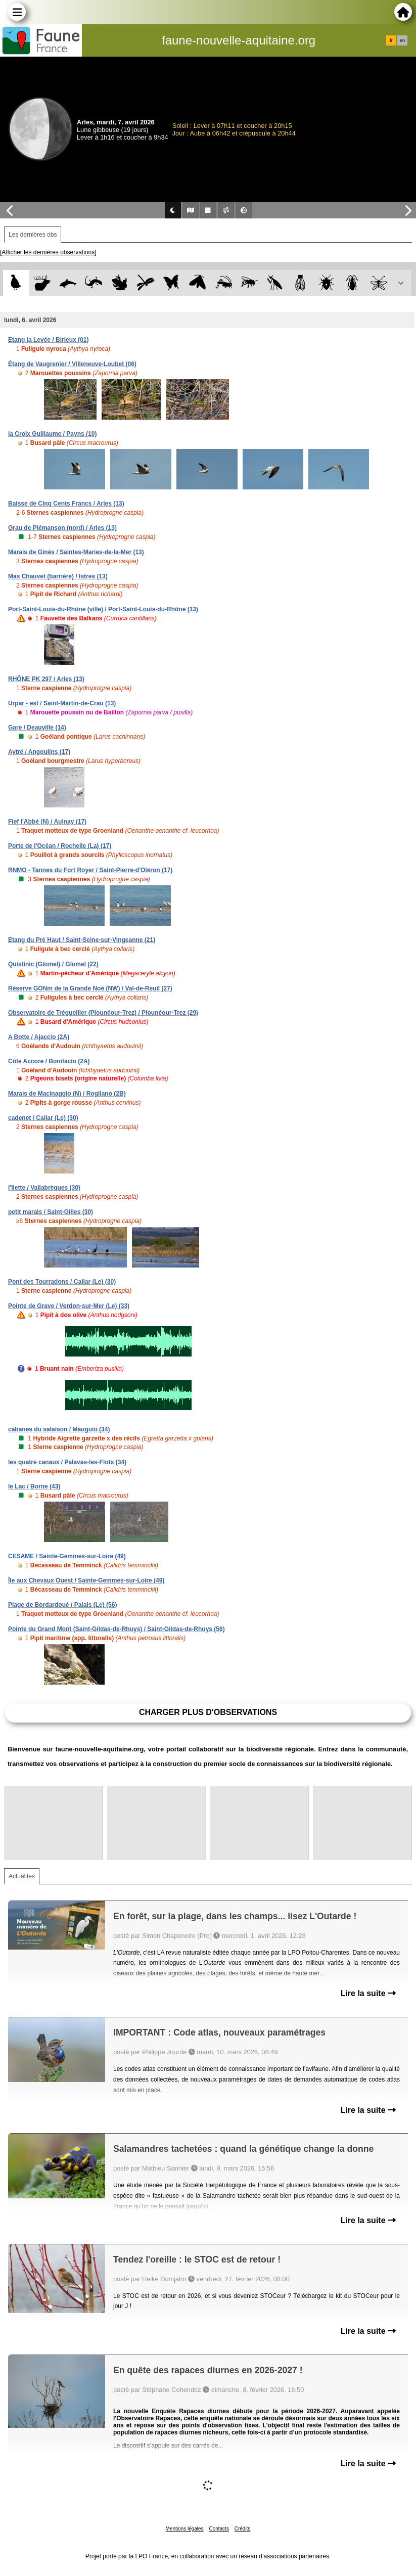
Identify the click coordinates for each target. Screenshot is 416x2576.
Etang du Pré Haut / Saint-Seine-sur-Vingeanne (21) (81, 939)
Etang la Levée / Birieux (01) (48, 339)
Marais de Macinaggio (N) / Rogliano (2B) (67, 1093)
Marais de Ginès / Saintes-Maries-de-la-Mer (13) (76, 552)
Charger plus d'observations (208, 1712)
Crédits (243, 2529)
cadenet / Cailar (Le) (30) (43, 1117)
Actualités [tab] (22, 1876)
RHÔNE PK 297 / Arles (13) (46, 679)
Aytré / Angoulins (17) (39, 751)
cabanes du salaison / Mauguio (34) (59, 1429)
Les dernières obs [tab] (33, 234)
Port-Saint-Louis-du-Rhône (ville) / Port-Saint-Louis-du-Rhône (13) (103, 609)
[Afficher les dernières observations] (48, 252)
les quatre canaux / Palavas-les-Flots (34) (67, 1462)
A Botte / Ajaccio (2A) (38, 1037)
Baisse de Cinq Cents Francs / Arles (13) (66, 503)
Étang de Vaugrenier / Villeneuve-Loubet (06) (72, 364)
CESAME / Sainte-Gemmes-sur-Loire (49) (67, 1556)
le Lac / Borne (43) (34, 1486)
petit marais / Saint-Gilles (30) (50, 1211)
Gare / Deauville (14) (37, 727)
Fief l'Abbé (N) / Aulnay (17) (47, 821)
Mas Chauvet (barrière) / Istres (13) (58, 576)
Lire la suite (368, 1993)
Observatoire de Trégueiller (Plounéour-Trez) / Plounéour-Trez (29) (103, 1012)
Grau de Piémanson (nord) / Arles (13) (62, 527)
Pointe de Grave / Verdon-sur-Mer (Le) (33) (68, 1305)
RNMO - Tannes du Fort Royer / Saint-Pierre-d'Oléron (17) (90, 870)
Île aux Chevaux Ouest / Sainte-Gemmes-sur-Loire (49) (86, 1580)
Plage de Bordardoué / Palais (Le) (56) (62, 1604)
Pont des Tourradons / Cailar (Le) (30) (62, 1281)
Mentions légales (185, 2529)
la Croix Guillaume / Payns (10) (52, 433)
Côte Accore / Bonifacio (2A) (49, 1061)
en (402, 40)
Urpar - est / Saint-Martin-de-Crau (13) (62, 703)
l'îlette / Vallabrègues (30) (44, 1187)
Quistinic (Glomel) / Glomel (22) (53, 964)
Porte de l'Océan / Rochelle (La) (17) (59, 845)
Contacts (218, 2529)
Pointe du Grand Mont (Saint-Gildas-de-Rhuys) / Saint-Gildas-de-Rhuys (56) (116, 1629)
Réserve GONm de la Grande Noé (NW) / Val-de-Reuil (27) (90, 988)
